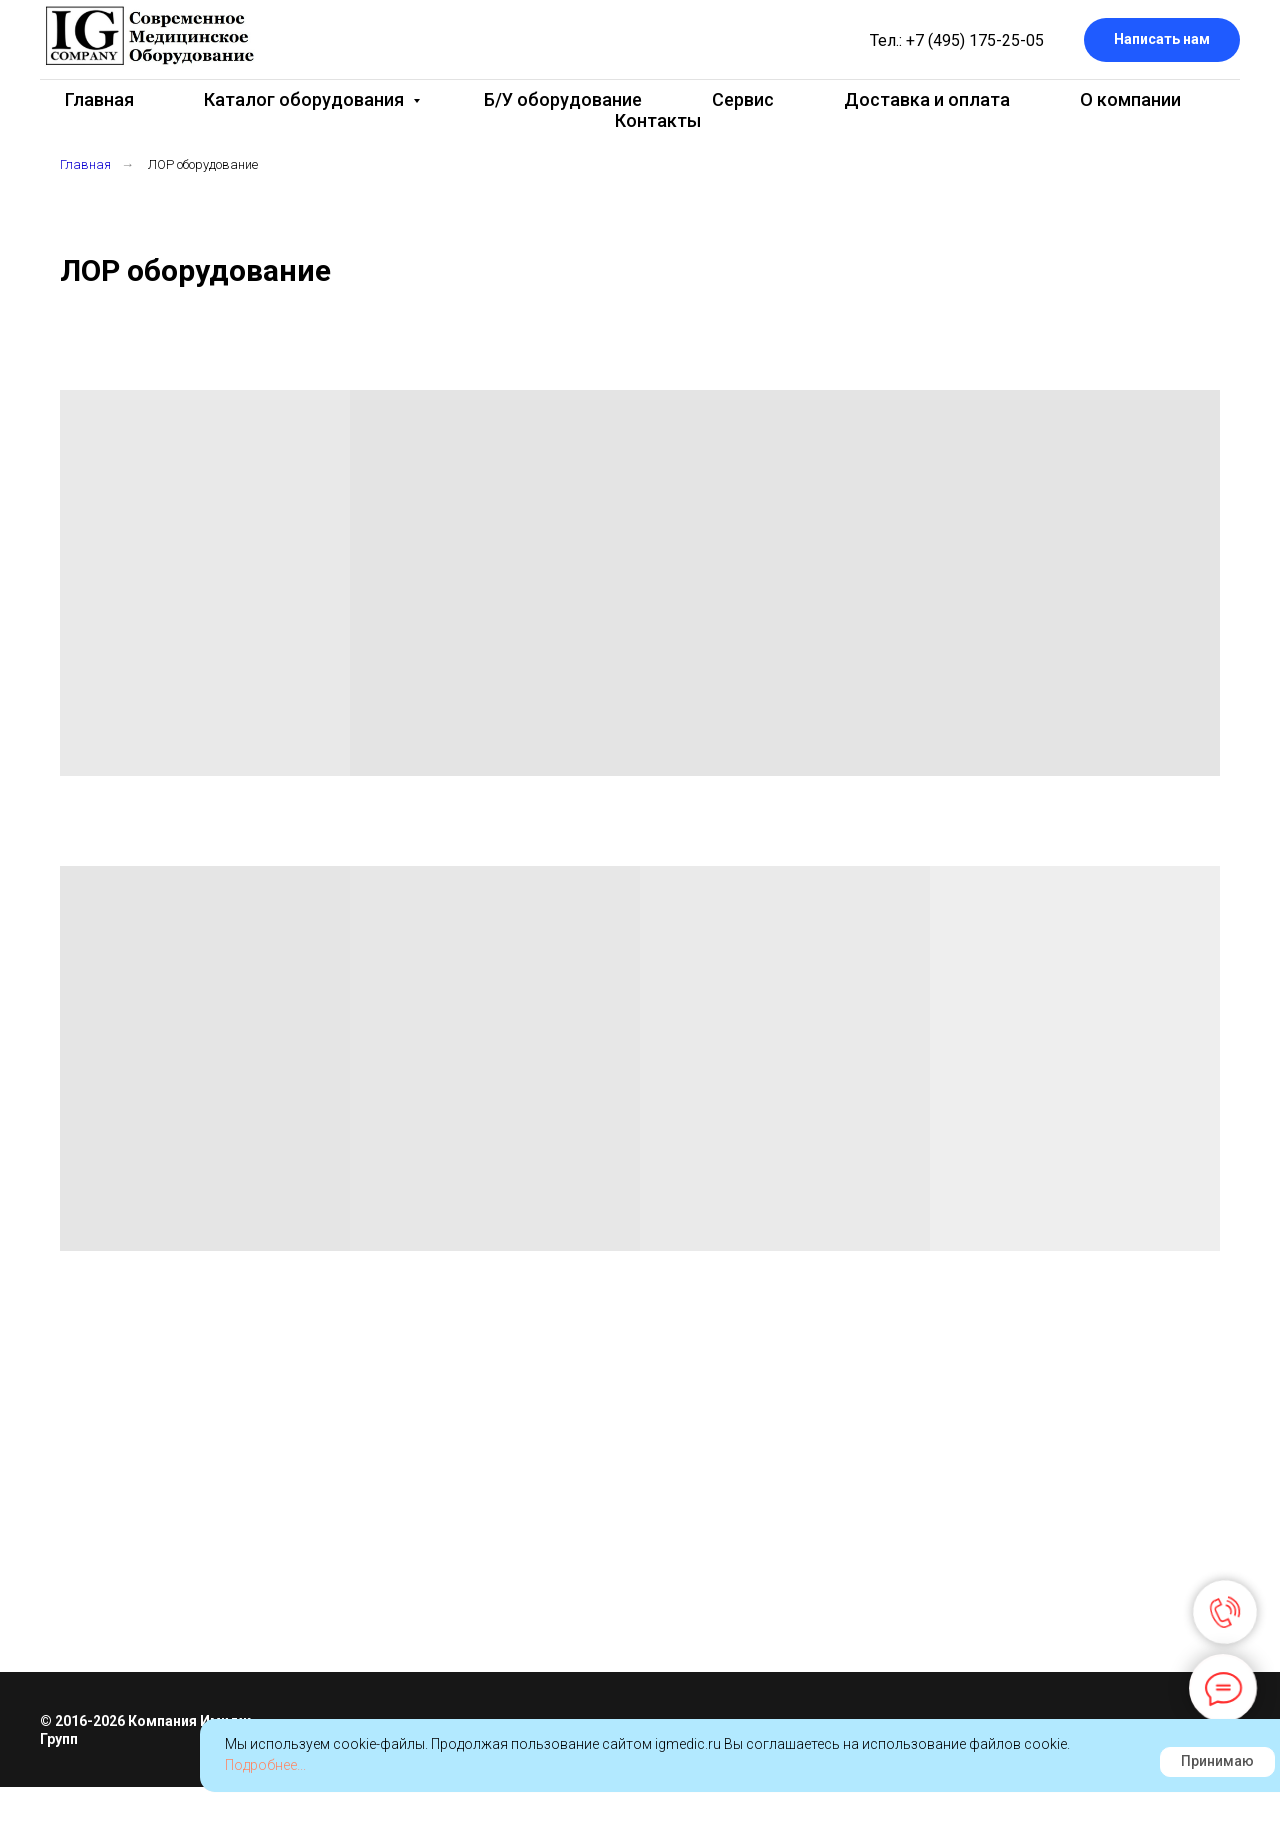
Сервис (743, 99)
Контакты (658, 120)
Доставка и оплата (927, 99)
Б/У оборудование (563, 99)
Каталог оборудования (306, 99)
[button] (1162, 40)
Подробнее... (265, 1765)
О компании (1130, 99)
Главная (99, 99)
